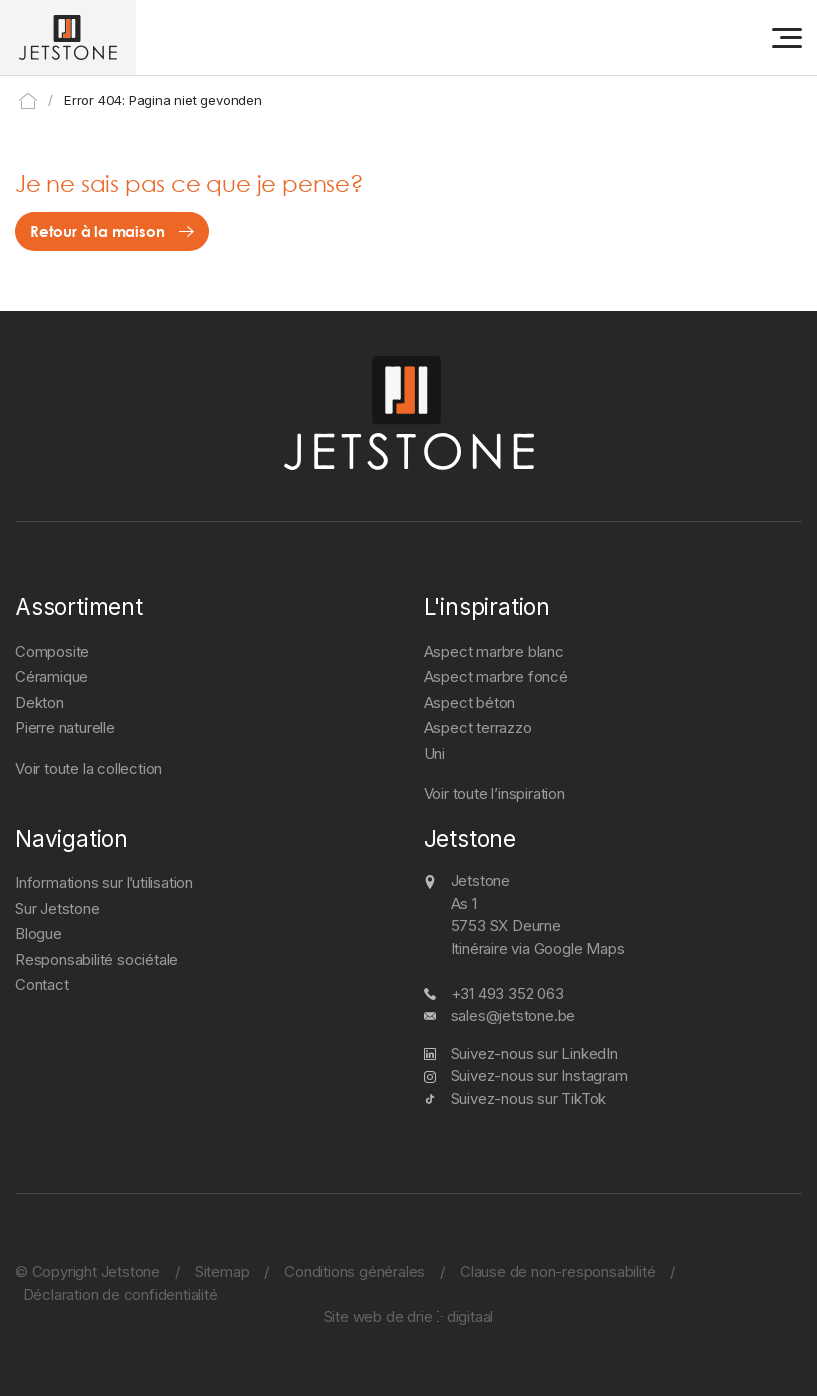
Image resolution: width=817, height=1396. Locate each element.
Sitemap (222, 1271)
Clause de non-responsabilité (557, 1271)
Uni (434, 753)
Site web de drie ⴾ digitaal (409, 1316)
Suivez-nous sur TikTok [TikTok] (529, 1098)
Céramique (51, 676)
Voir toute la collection (88, 768)
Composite (52, 651)
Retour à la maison (97, 231)
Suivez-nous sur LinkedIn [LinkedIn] (534, 1053)
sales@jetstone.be (513, 1015)
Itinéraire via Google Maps (538, 948)
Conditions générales (354, 1271)
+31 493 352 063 (507, 993)
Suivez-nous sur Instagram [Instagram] (539, 1075)
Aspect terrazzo (478, 727)
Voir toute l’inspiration (494, 793)
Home (28, 101)
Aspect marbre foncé (496, 676)
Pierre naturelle (65, 727)
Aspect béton (470, 702)
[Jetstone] (68, 37)
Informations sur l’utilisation (104, 882)
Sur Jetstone (57, 908)
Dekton (39, 702)
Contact (42, 984)
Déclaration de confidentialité (120, 1294)
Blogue (38, 933)
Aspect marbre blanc (494, 651)
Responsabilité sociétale (96, 959)
